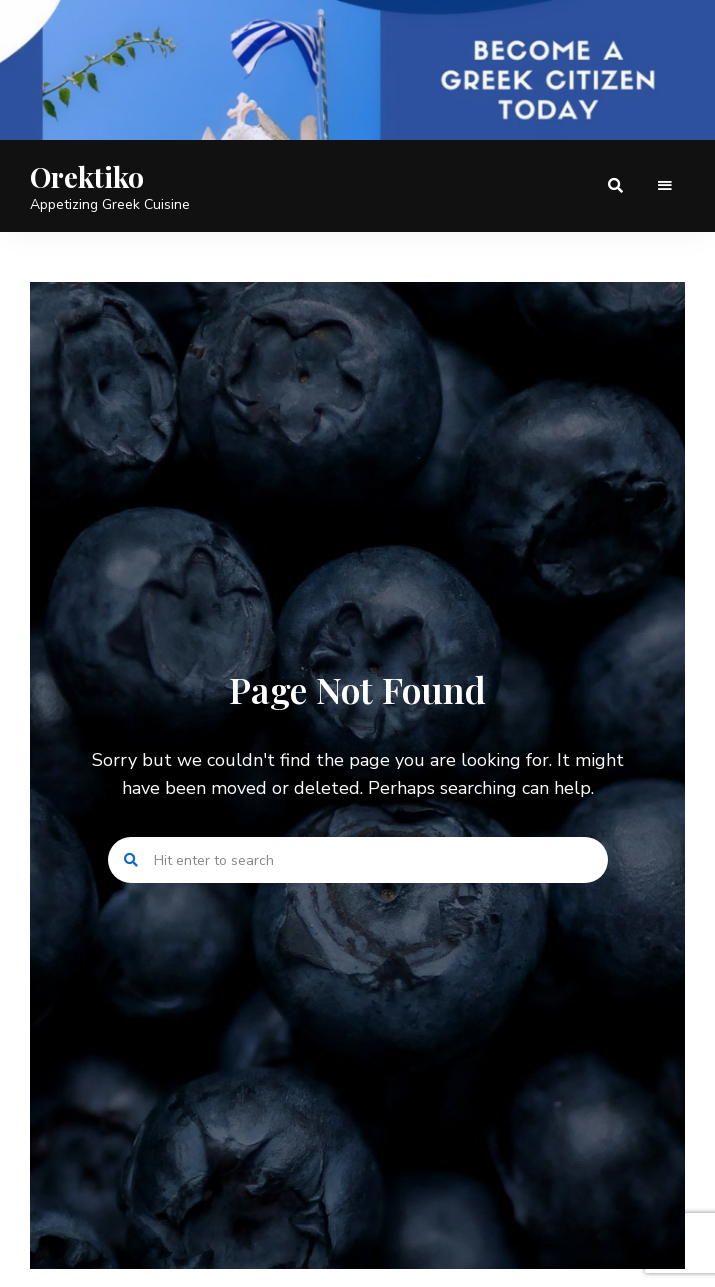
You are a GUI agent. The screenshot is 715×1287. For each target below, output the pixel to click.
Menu (665, 186)
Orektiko (87, 177)
